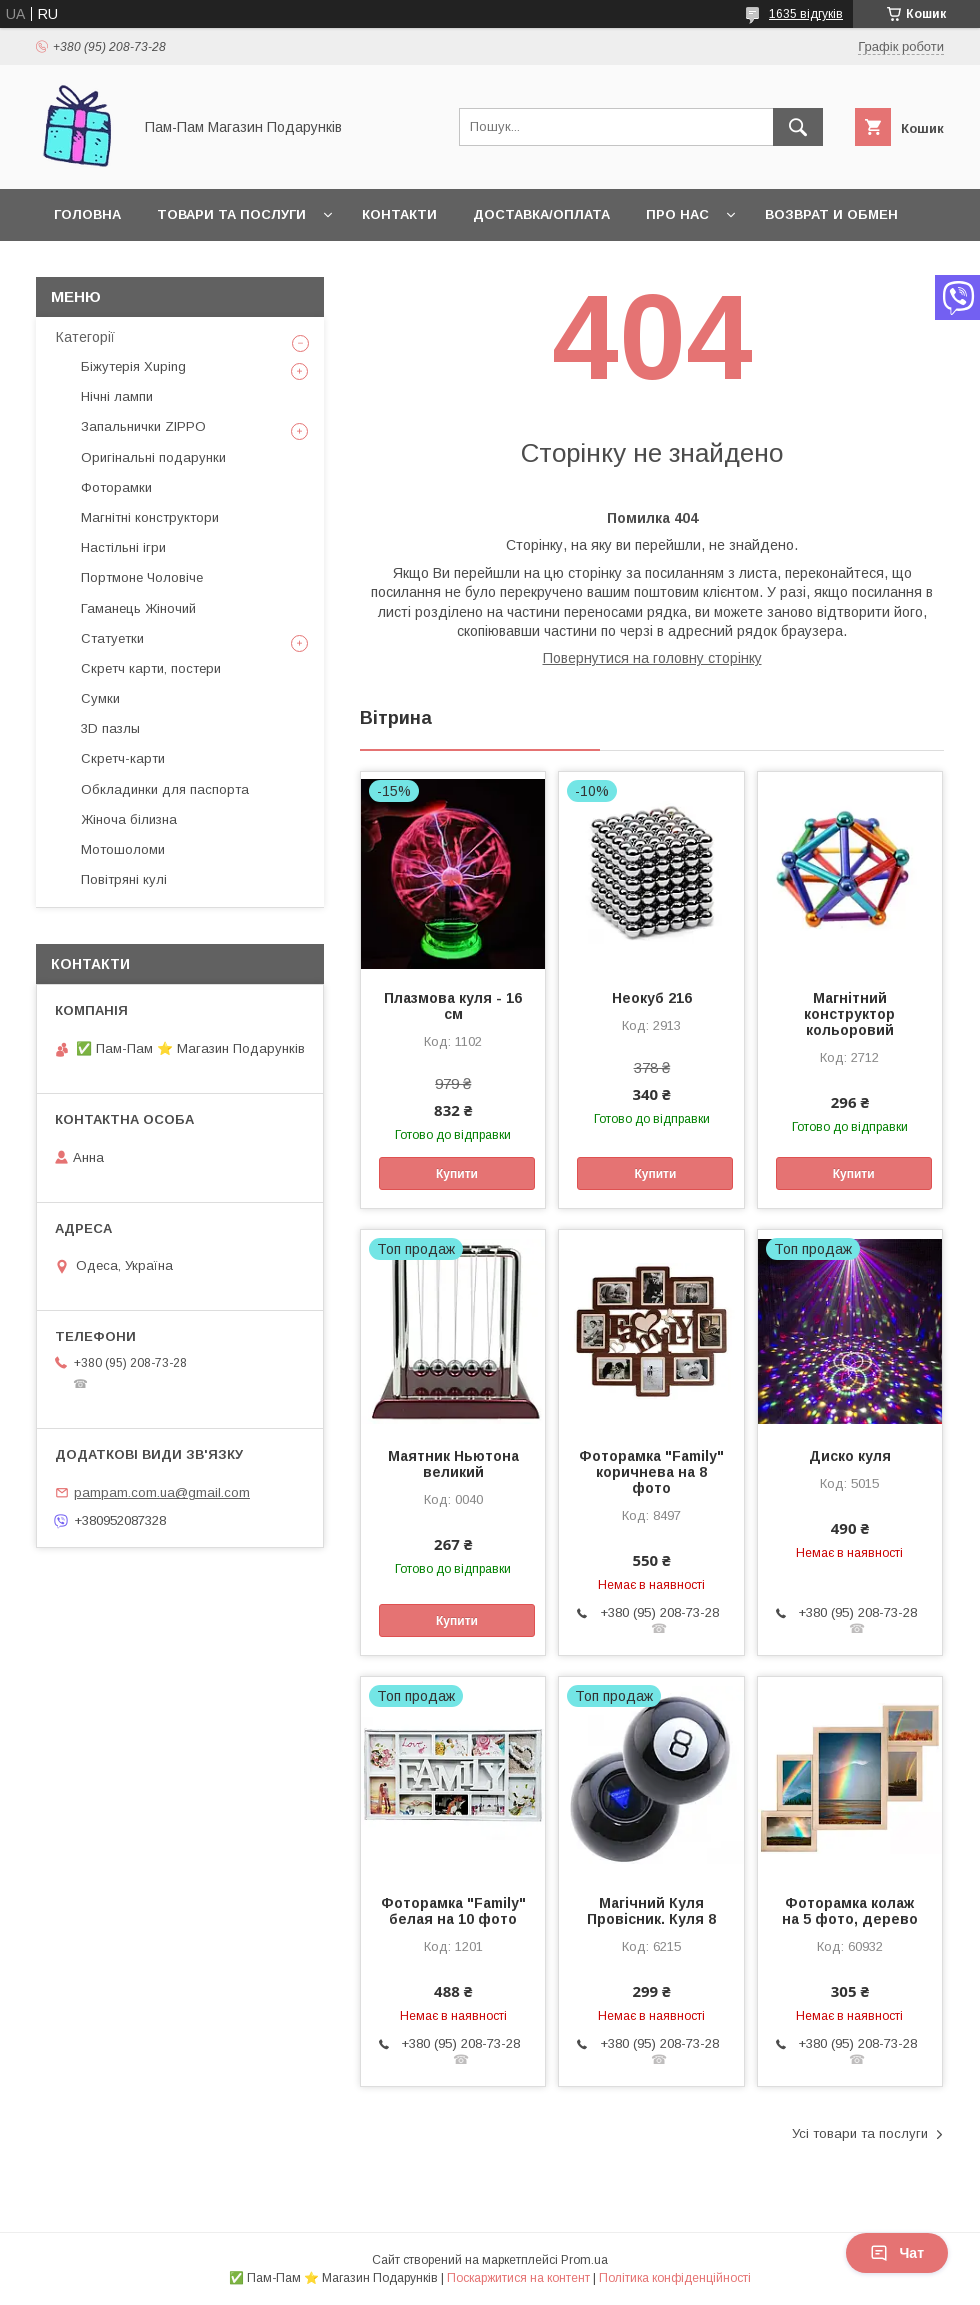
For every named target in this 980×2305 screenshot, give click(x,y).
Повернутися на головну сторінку (652, 658)
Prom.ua (584, 2260)
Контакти (399, 214)
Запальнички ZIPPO (143, 426)
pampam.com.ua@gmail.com (162, 1492)
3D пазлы (110, 728)
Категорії (85, 337)
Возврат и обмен (831, 214)
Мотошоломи (123, 849)
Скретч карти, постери (151, 668)
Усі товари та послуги (860, 2133)
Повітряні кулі (124, 879)
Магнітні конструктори (150, 517)
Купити (457, 1174)
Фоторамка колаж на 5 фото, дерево (850, 1911)
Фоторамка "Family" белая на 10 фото (453, 1911)
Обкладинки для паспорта (165, 789)
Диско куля (850, 1456)
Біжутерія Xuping (133, 366)
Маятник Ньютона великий (453, 1464)
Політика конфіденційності (675, 2278)
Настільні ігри (123, 547)
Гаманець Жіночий (138, 608)
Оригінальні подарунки (153, 457)
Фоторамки (116, 487)
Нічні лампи (117, 396)
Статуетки (112, 638)
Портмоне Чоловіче (142, 577)
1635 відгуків (806, 14)
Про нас (677, 214)
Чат (897, 2253)
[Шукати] (798, 127)
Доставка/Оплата (541, 214)
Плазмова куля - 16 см (453, 1006)
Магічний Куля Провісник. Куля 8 (651, 1911)
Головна (87, 214)
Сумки (100, 698)
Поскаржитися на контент (518, 2278)
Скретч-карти (123, 758)
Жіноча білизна (129, 819)
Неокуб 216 (652, 998)
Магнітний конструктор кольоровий (849, 1014)
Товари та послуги (231, 214)
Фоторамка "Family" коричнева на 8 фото (651, 1472)
